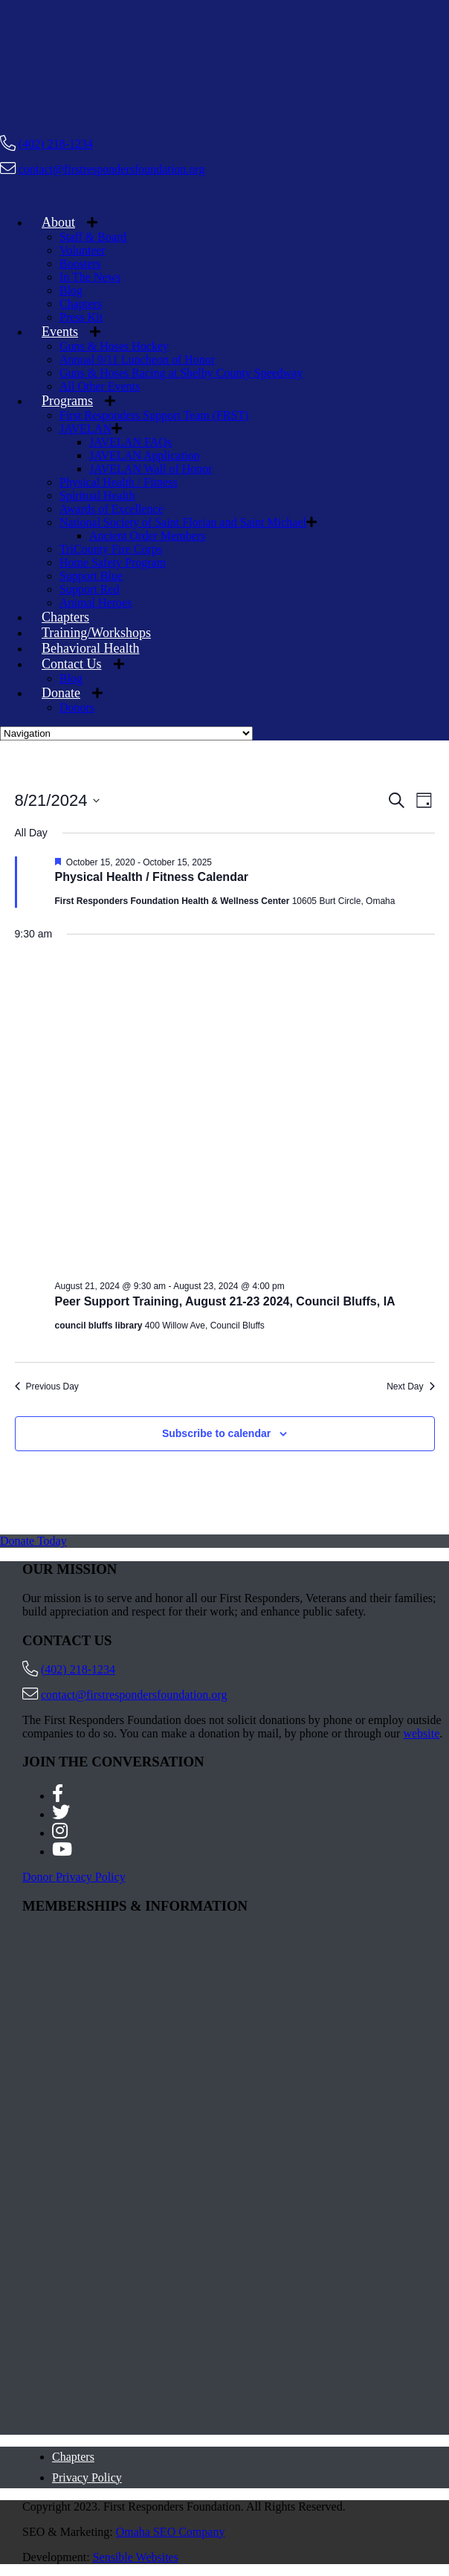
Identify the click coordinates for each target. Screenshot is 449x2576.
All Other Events (99, 386)
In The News (89, 277)
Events (60, 331)
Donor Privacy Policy (74, 1876)
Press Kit (81, 317)
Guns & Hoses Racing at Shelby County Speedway (181, 373)
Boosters (80, 263)
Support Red (89, 589)
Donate (61, 692)
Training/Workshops (96, 632)
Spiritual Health (97, 495)
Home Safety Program (112, 562)
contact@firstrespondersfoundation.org (111, 169)
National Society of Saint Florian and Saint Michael (182, 522)
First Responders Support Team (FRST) (154, 415)
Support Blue (91, 575)
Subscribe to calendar (216, 1433)
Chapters (80, 303)
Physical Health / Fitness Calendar (152, 877)
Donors (76, 707)
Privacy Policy (87, 2477)
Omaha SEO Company (170, 2531)
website (421, 1733)
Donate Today (33, 1540)
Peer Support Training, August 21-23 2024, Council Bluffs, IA (225, 1301)
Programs (67, 400)
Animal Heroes (95, 602)
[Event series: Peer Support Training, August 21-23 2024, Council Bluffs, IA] (292, 1286)
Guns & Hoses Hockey (114, 346)
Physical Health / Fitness (118, 482)
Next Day (410, 1386)
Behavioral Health (90, 648)
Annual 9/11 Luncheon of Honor (137, 359)
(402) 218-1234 (56, 144)
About (58, 222)
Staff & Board (92, 236)
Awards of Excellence (111, 509)
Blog (71, 290)
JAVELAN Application (144, 455)
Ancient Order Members (147, 535)
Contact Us (72, 663)
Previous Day (47, 1386)
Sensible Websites (135, 2557)
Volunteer (82, 250)
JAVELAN (85, 428)
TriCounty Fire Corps (110, 549)
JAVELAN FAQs (130, 442)
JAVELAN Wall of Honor (151, 468)
